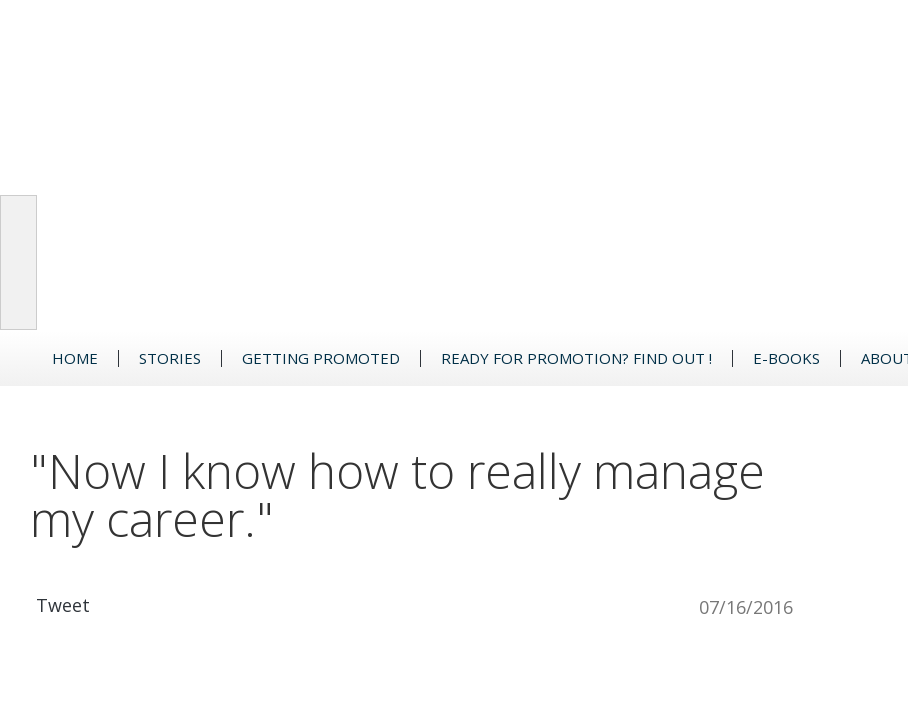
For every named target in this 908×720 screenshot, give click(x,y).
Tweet (63, 605)
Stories (170, 359)
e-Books (786, 359)
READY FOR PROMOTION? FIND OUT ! (576, 359)
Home (75, 359)
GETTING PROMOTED (321, 359)
